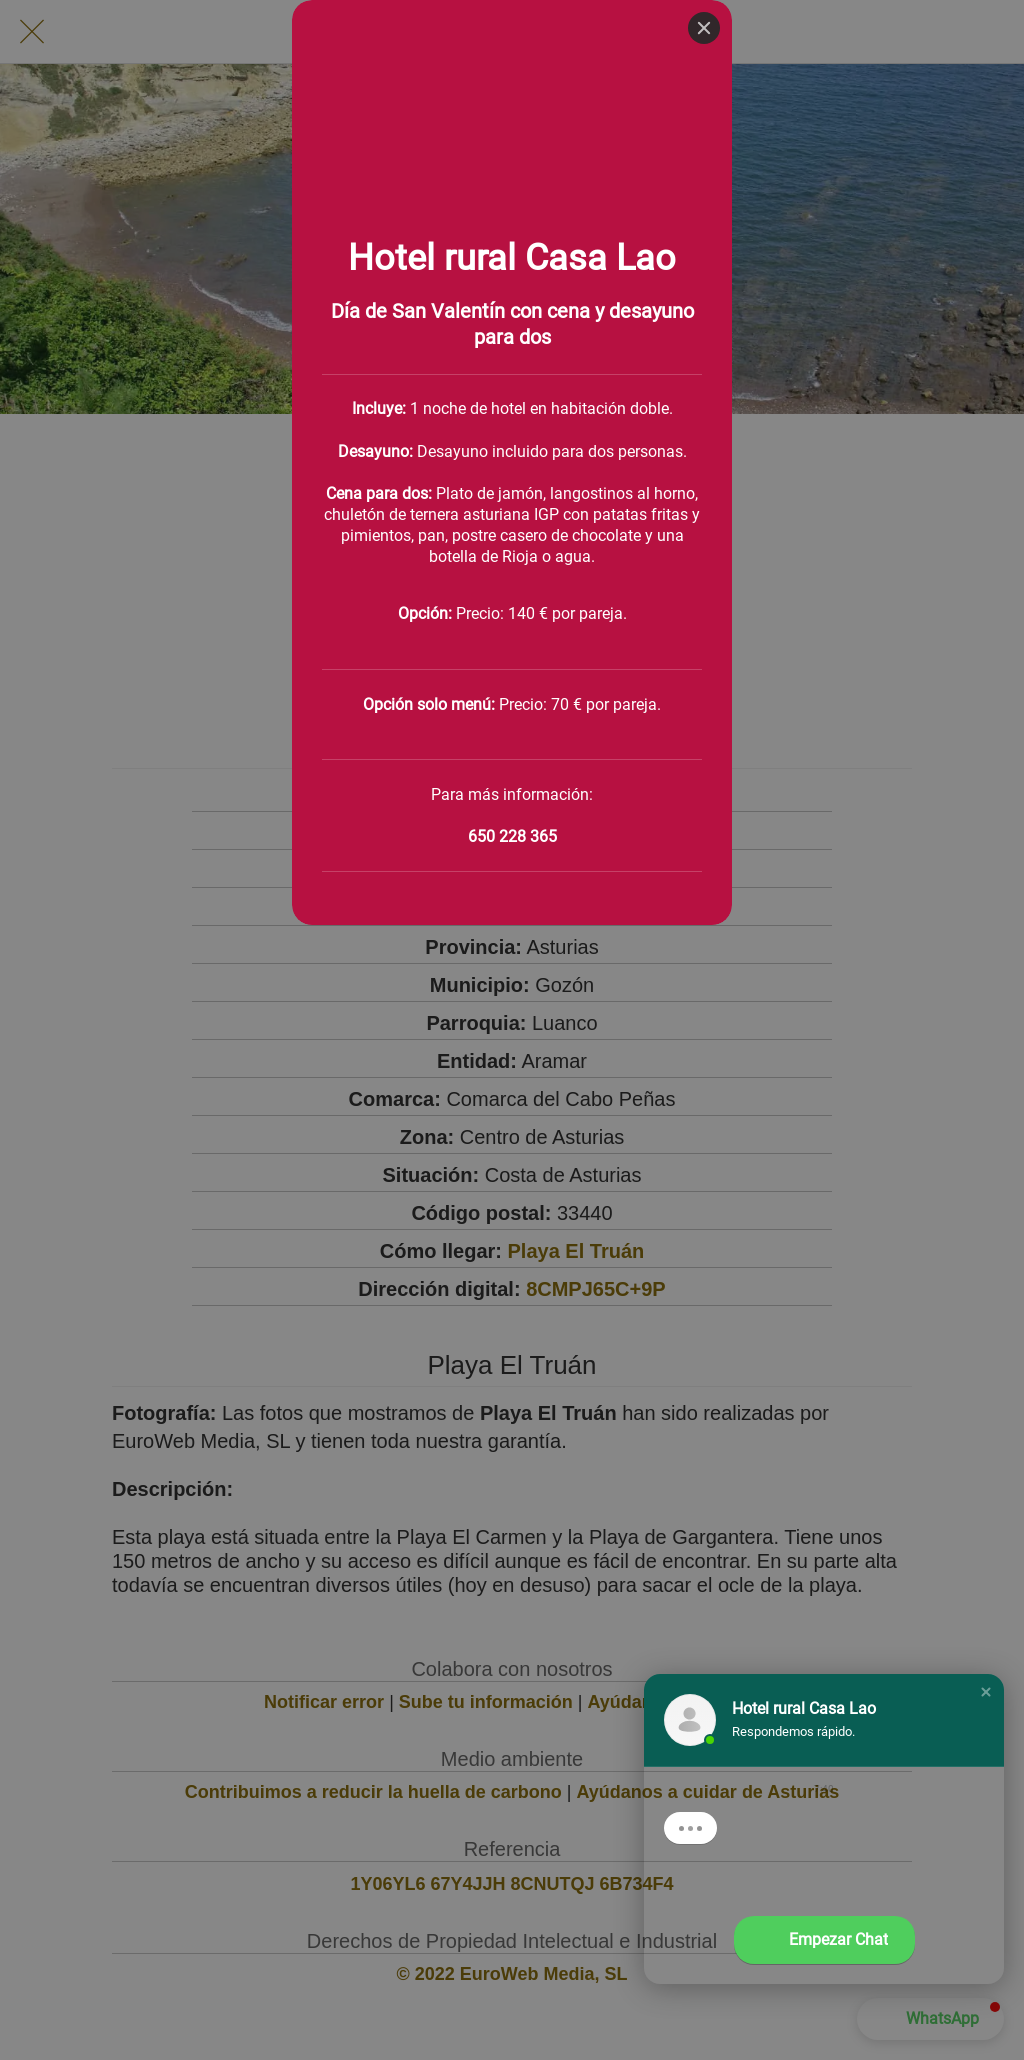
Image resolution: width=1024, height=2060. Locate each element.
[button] (986, 1692)
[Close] (704, 28)
